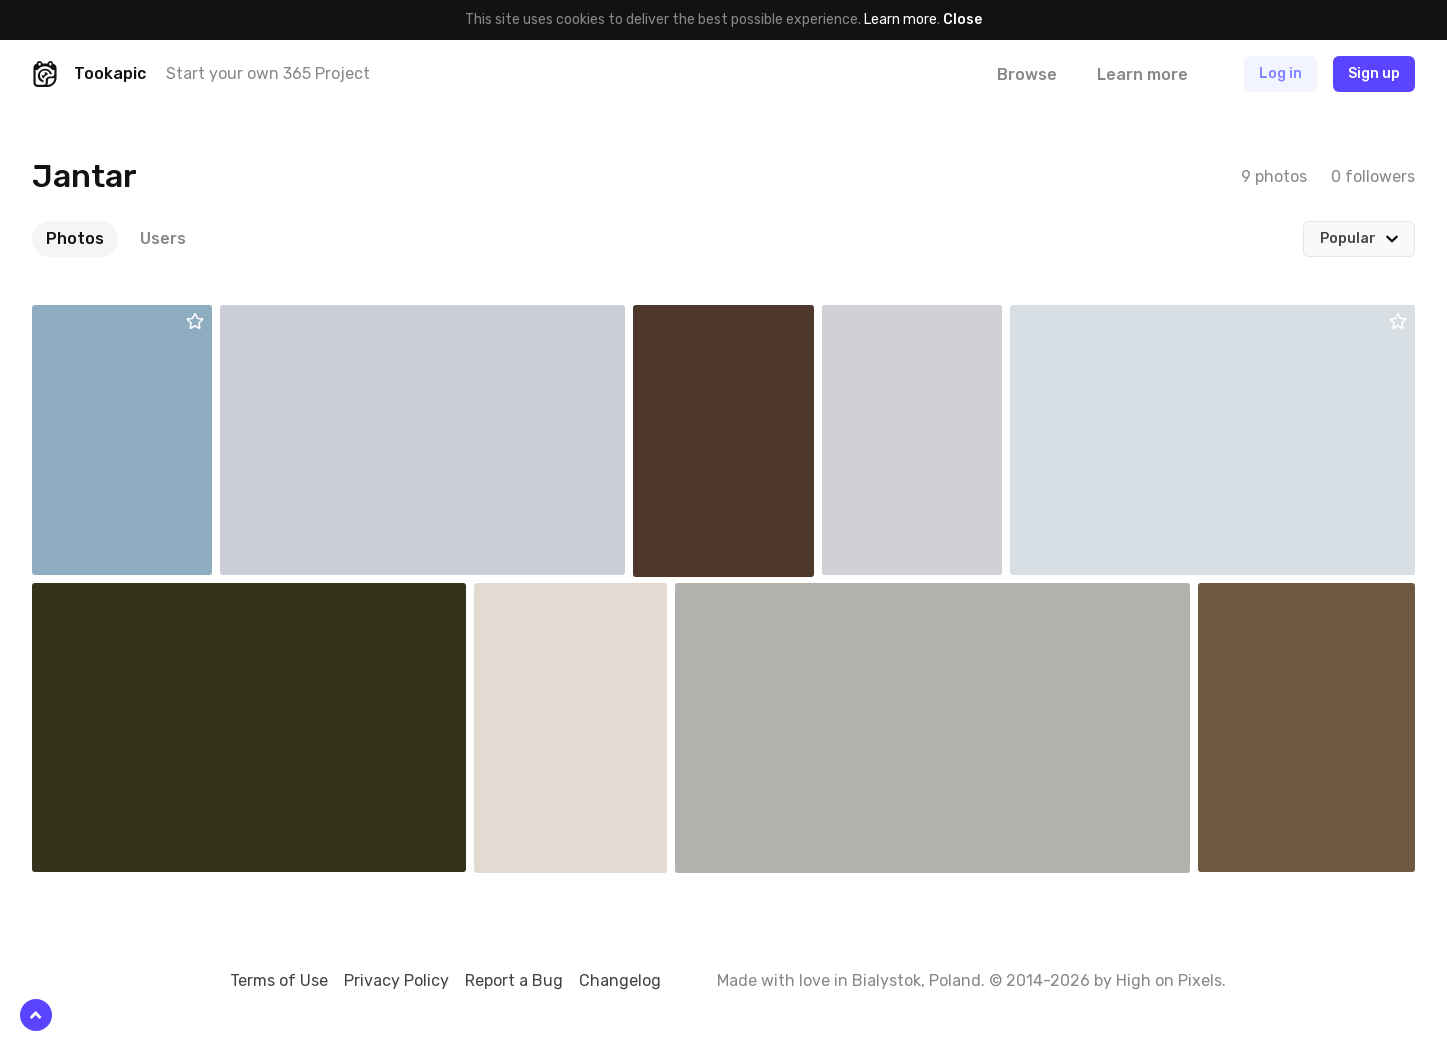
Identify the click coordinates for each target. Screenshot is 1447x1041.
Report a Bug (514, 980)
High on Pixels (1169, 980)
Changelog (620, 980)
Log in (1280, 73)
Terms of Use (279, 980)
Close (962, 19)
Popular (1348, 238)
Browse (1027, 74)
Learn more (900, 19)
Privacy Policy (396, 980)
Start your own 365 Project (268, 73)
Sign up (1374, 73)
